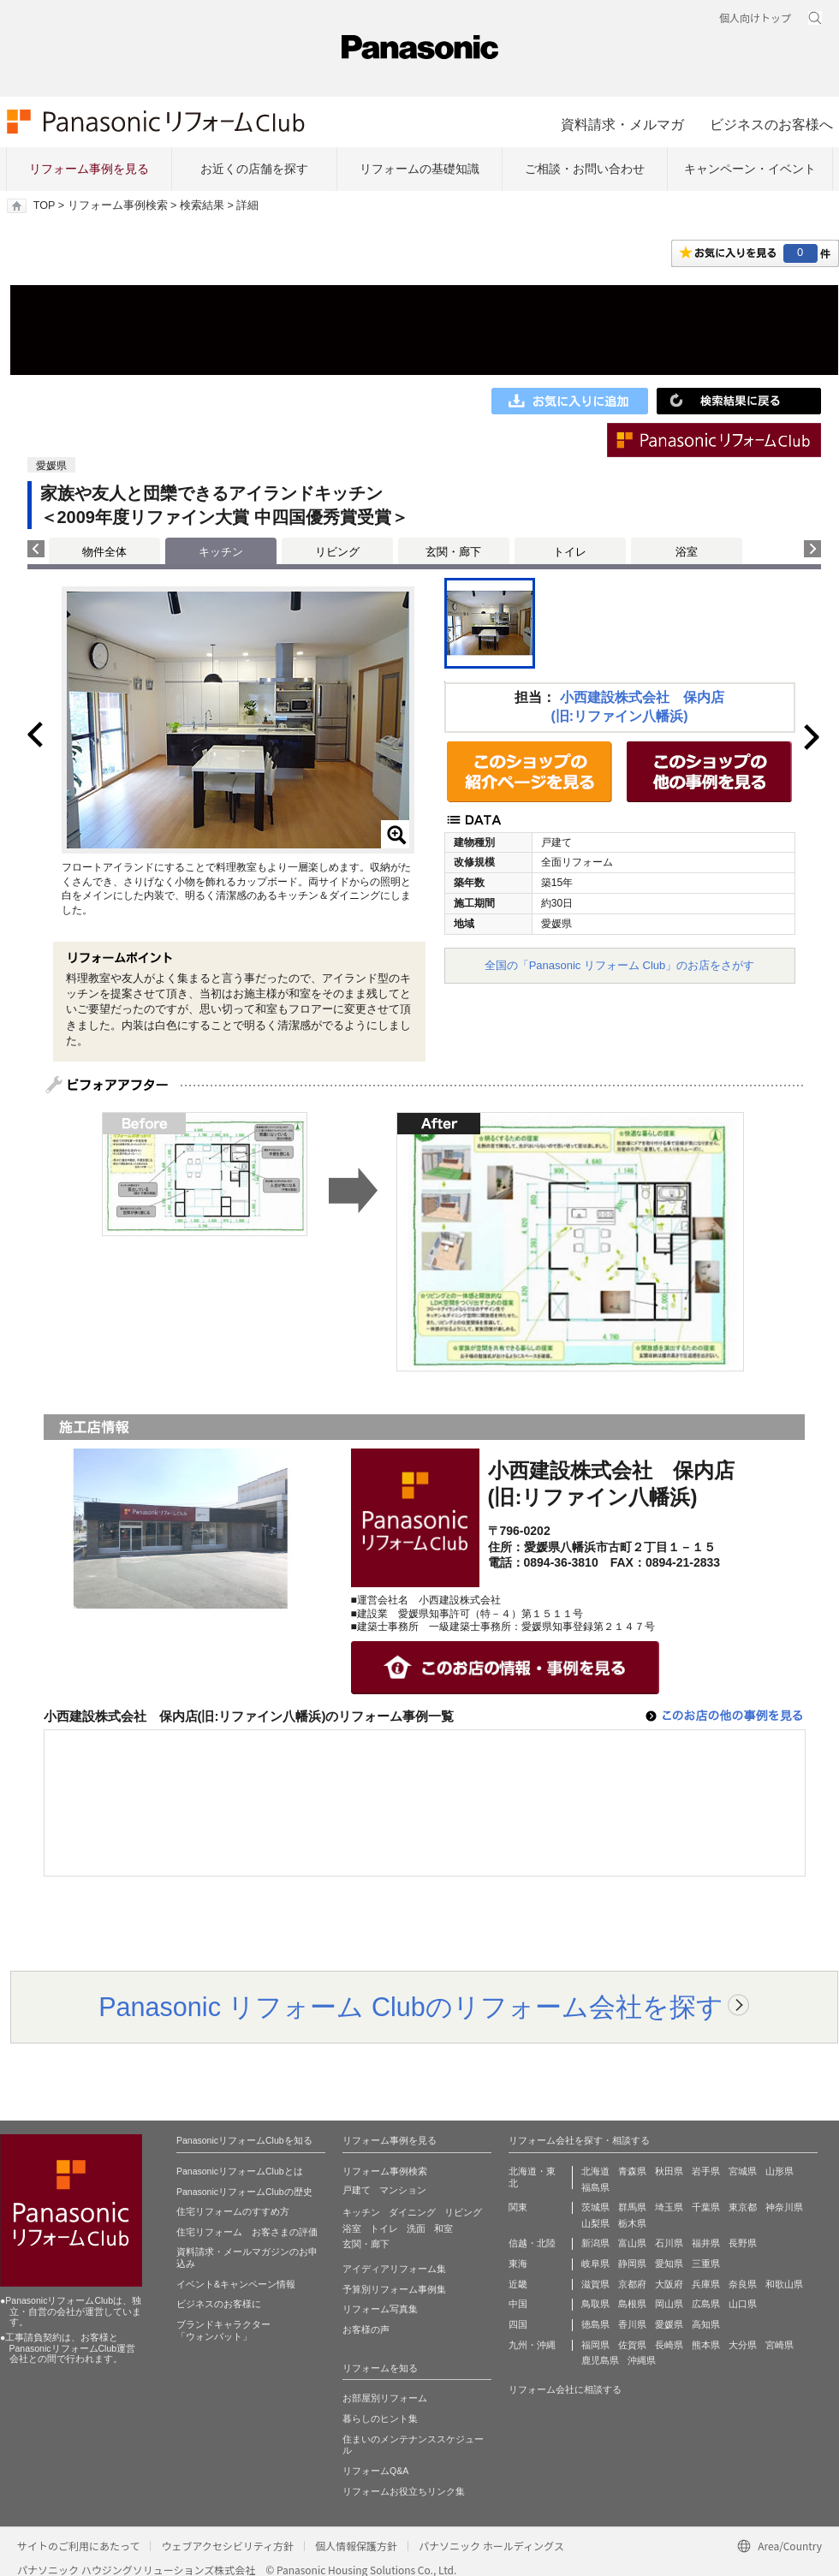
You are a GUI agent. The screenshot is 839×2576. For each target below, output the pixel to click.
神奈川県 (784, 2207)
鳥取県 (595, 2304)
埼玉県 (669, 2207)
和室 (443, 2228)
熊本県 (706, 2345)
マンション (402, 2190)
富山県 (632, 2243)
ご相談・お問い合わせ (585, 169)
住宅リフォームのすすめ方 (232, 2211)
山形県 (779, 2171)
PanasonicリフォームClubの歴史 (244, 2191)
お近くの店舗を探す (254, 169)
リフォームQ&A (375, 2471)
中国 (518, 2304)
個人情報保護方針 (356, 2545)
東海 (518, 2263)
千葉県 (706, 2207)
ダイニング (412, 2212)
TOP (44, 205)
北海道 (595, 2171)
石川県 (669, 2243)
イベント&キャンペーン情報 (235, 2284)
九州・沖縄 (532, 2345)
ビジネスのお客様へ (771, 124)
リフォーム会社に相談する (565, 2389)
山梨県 (595, 2223)
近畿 (518, 2284)
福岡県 (595, 2345)
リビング (337, 551)
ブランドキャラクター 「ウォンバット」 (223, 2330)
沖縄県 (642, 2360)
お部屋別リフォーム (384, 2398)
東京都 (743, 2207)
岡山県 (669, 2304)
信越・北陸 (532, 2243)
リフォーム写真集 (380, 2309)
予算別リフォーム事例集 (394, 2289)
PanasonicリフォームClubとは (239, 2171)
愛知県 (669, 2263)
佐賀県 (632, 2345)
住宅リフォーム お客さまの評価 (247, 2232)
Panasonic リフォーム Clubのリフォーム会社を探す (410, 2006)
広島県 (706, 2304)
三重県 (706, 2263)
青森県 (632, 2171)
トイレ (569, 551)
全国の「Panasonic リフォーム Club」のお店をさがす (620, 965)
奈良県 (743, 2284)
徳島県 (595, 2324)
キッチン (361, 2212)
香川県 (632, 2324)
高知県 (706, 2324)
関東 (518, 2207)
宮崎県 (779, 2345)
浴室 (686, 551)
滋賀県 (595, 2284)
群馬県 (632, 2207)
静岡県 (632, 2263)
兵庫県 (706, 2284)
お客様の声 (366, 2329)
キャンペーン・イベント (750, 169)
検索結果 (202, 205)
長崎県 (669, 2345)
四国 (518, 2324)
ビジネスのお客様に (218, 2304)
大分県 (743, 2345)
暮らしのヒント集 (380, 2418)
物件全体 (104, 551)
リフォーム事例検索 (118, 205)
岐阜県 (595, 2263)
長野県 (743, 2243)
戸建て (356, 2190)
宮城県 (743, 2171)
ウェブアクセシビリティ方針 (227, 2545)
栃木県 (632, 2223)
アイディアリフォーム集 (394, 2269)
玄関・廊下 (453, 551)
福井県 (706, 2243)
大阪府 (669, 2284)
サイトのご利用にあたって (78, 2545)
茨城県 (595, 2207)
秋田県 (669, 2171)
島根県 (632, 2304)
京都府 (632, 2284)
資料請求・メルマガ (622, 124)
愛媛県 (669, 2324)
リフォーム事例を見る (89, 169)
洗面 (416, 2228)
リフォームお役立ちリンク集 (403, 2491)
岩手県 (706, 2171)
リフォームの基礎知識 (419, 169)
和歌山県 (784, 2284)
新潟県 (595, 2243)
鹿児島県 (600, 2360)
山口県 (743, 2304)
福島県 (595, 2187)
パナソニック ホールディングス (491, 2545)
